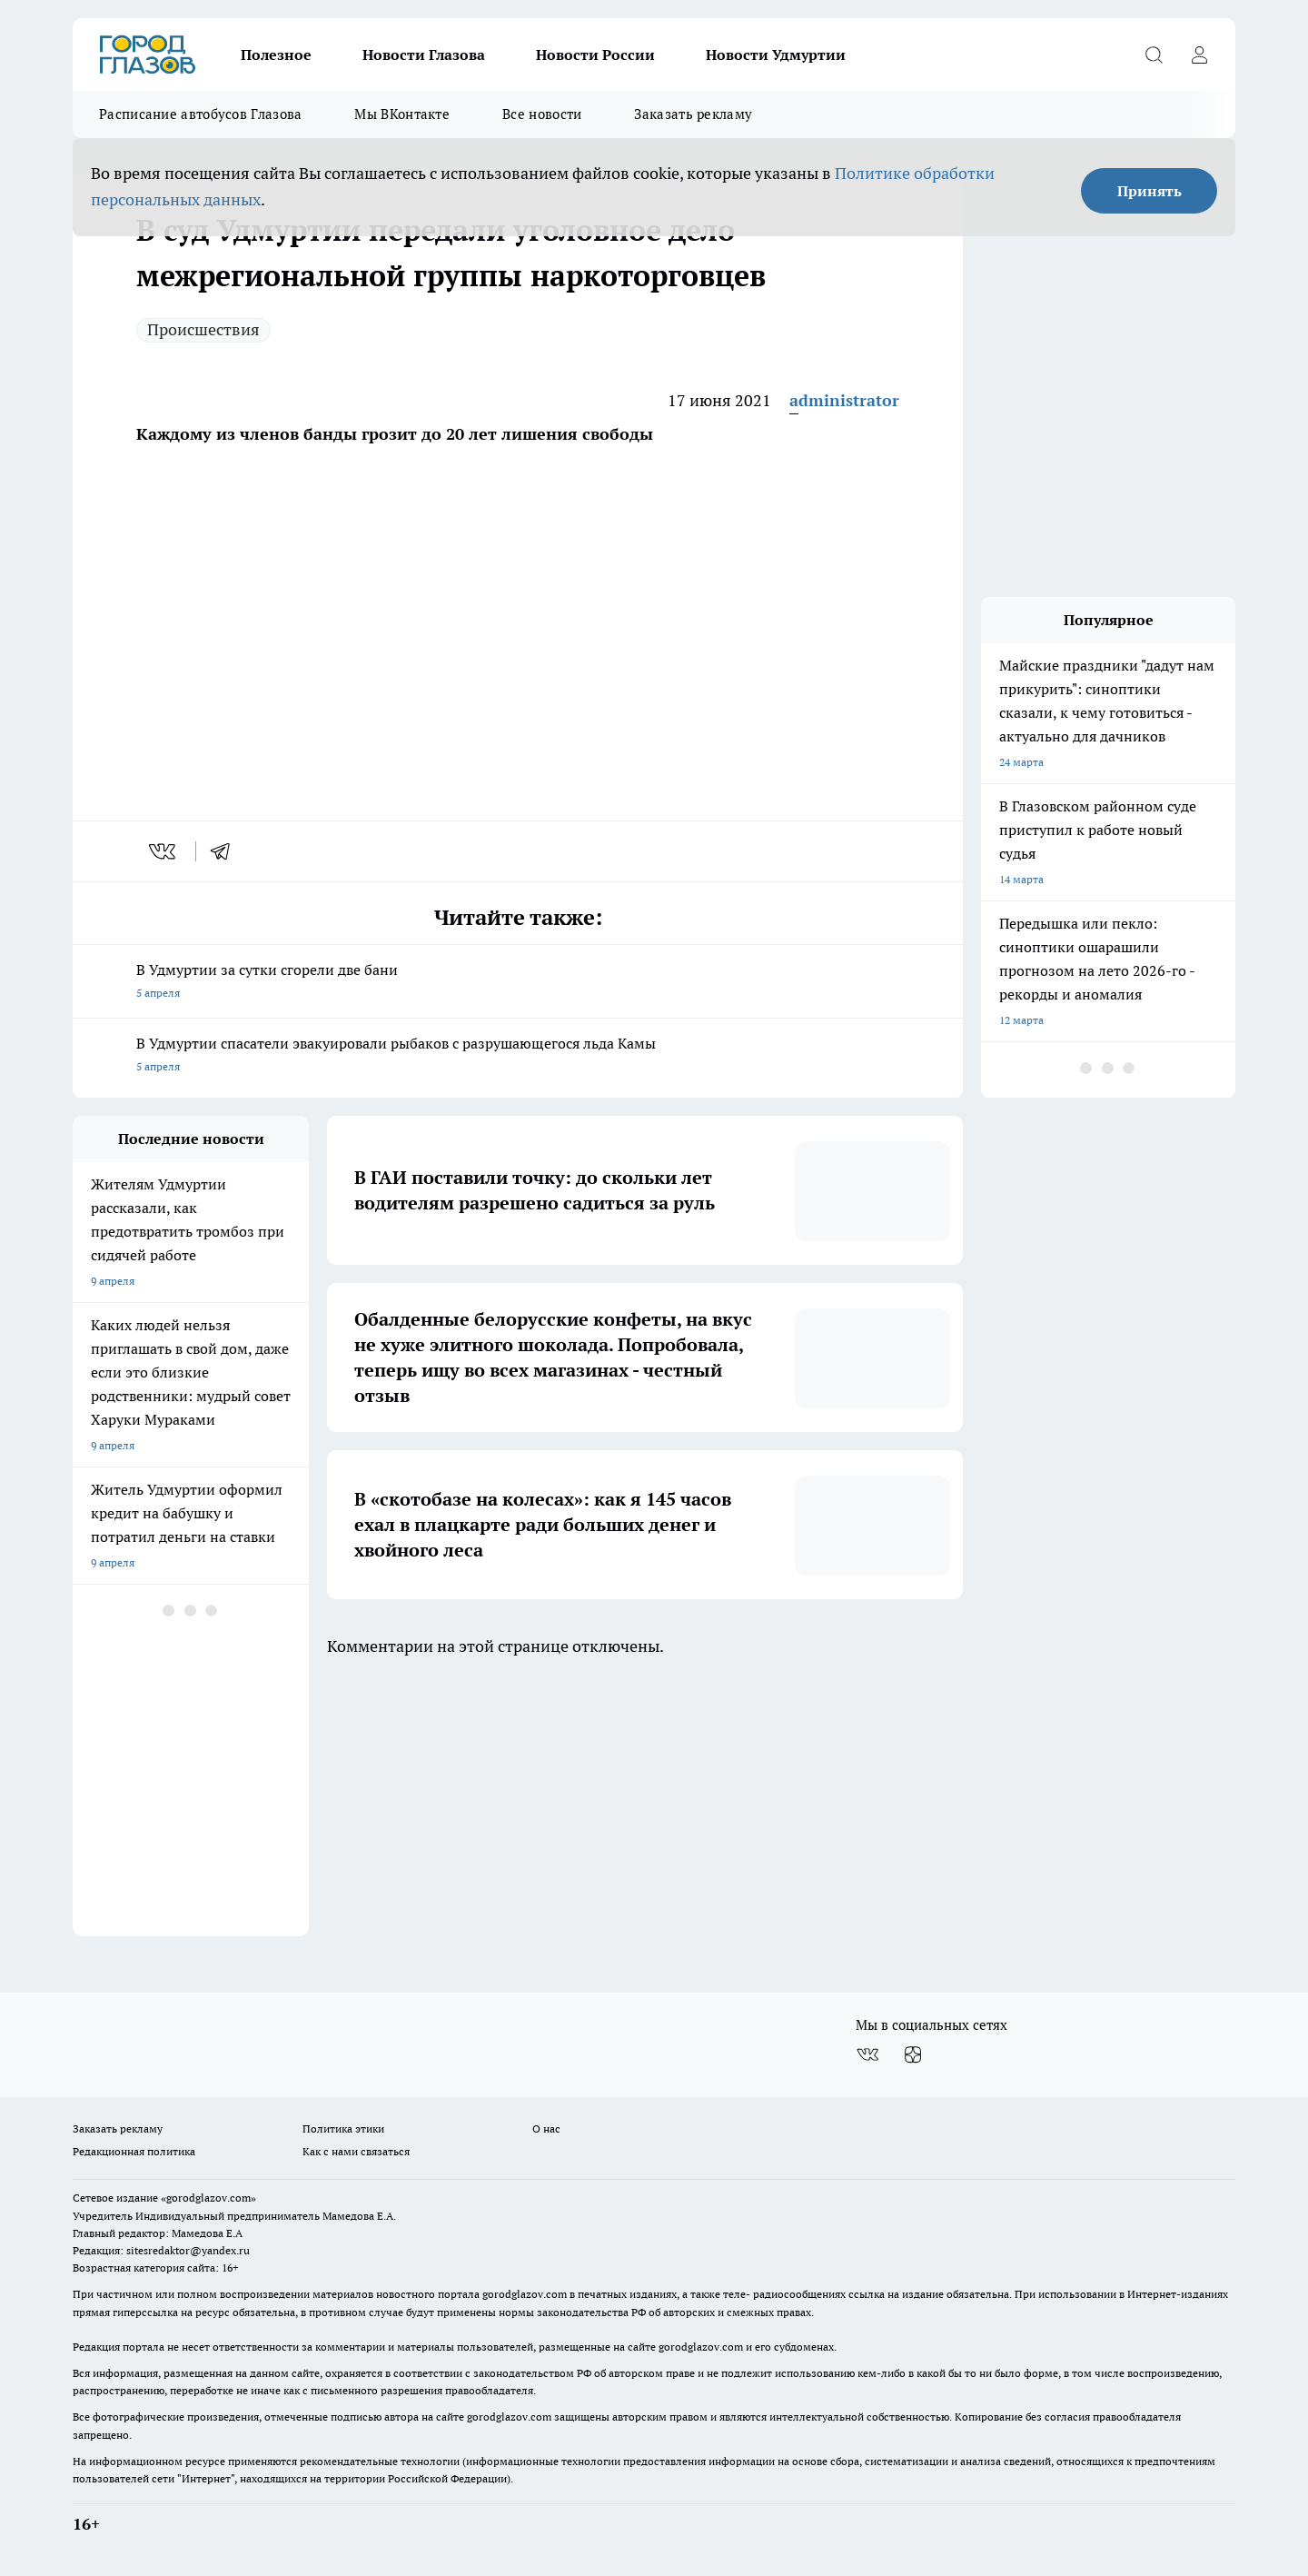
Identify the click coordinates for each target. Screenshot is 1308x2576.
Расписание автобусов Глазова (200, 114)
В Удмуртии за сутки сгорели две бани (517, 982)
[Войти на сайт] (1199, 54)
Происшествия (203, 329)
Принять (1149, 191)
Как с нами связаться (356, 2151)
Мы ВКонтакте (402, 114)
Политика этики (343, 2128)
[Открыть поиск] (1153, 54)
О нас (546, 2128)
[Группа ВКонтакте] (867, 2054)
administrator (844, 400)
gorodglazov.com (524, 2294)
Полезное (276, 54)
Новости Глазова (423, 54)
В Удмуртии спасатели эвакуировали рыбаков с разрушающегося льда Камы (517, 1056)
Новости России (595, 54)
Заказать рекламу (693, 114)
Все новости (541, 114)
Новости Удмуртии (776, 54)
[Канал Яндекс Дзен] (913, 2054)
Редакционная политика (134, 2151)
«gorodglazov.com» (208, 2197)
